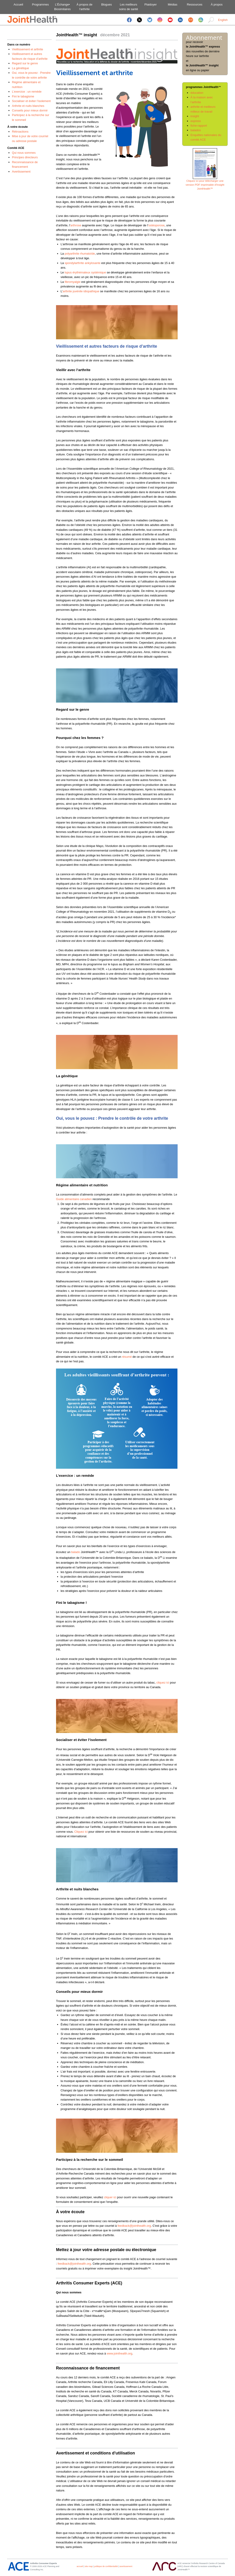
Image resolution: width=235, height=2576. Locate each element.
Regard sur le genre (25, 63)
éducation (196, 92)
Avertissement (21, 171)
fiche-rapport (198, 125)
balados (195, 130)
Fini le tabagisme (23, 96)
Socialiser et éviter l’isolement (31, 101)
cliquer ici (110, 2197)
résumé (127, 1356)
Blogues (106, 4)
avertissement (126, 2566)
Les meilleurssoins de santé (128, 7)
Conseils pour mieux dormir (30, 110)
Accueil (18, 4)
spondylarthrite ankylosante (83, 263)
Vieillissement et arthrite (27, 49)
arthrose (75, 225)
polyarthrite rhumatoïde (80, 253)
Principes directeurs (25, 157)
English (223, 20)
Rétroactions (20, 131)
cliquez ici (162, 1682)
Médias (172, 4)
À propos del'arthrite (84, 7)
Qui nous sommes (24, 152)
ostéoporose (156, 225)
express (195, 121)
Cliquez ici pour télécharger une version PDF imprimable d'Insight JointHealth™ (205, 183)
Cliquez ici (81, 1831)
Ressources (194, 4)
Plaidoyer (150, 4)
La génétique (20, 68)
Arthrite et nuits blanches (28, 106)
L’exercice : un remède (27, 91)
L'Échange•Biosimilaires (62, 7)
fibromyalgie (73, 282)
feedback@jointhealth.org (134, 2225)
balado (75, 1552)
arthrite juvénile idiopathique (81, 291)
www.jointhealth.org (119, 2353)
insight (194, 116)
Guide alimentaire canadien (74, 1199)
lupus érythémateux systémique (85, 272)
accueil (80, 2566)
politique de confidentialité (106, 2566)
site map (88, 2566)
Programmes (40, 4)
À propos (216, 4)
